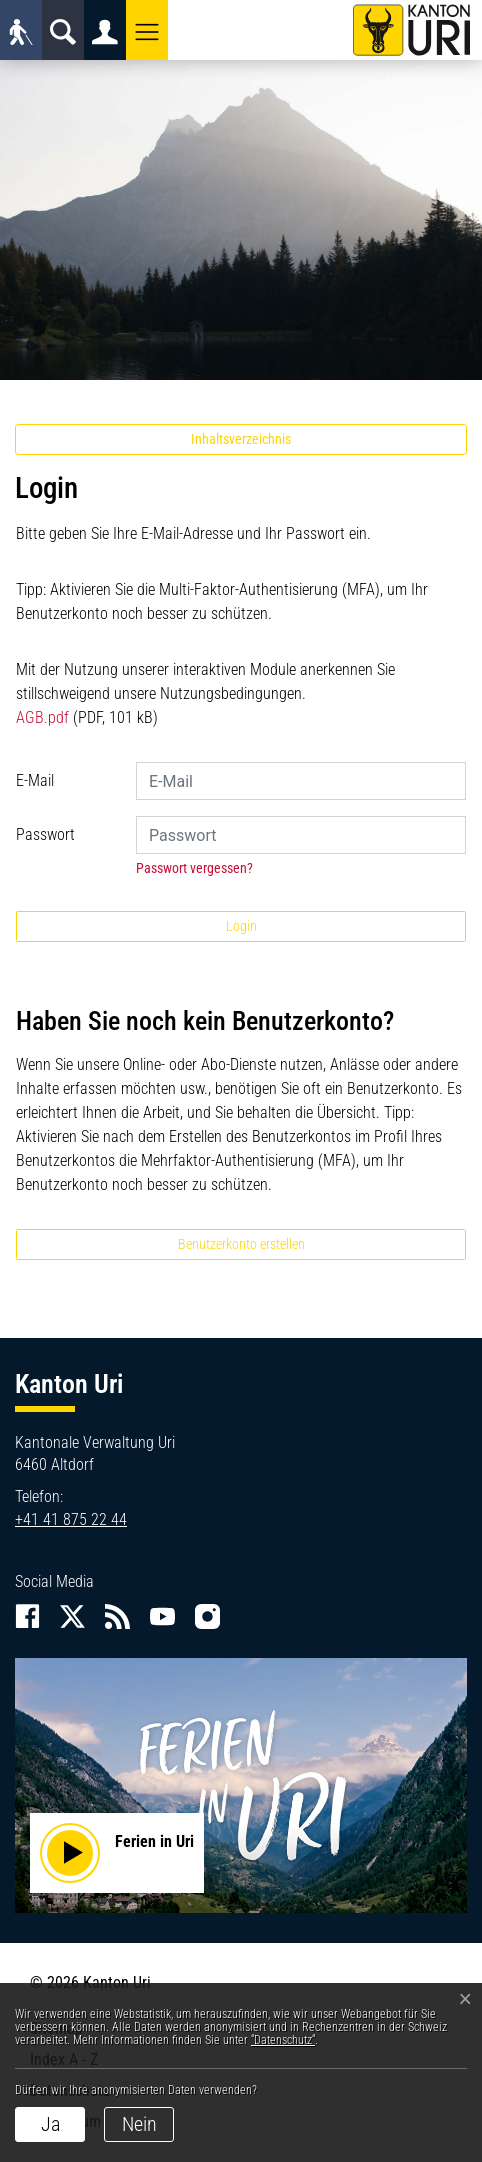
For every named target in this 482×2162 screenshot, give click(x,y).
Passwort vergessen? (194, 868)
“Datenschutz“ (283, 2040)
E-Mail (35, 780)
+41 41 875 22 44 (71, 1519)
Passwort (45, 834)
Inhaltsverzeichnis (241, 439)
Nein (139, 2124)
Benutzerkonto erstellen (241, 1244)
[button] (147, 30)
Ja (50, 2124)
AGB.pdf (42, 717)
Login (241, 926)
